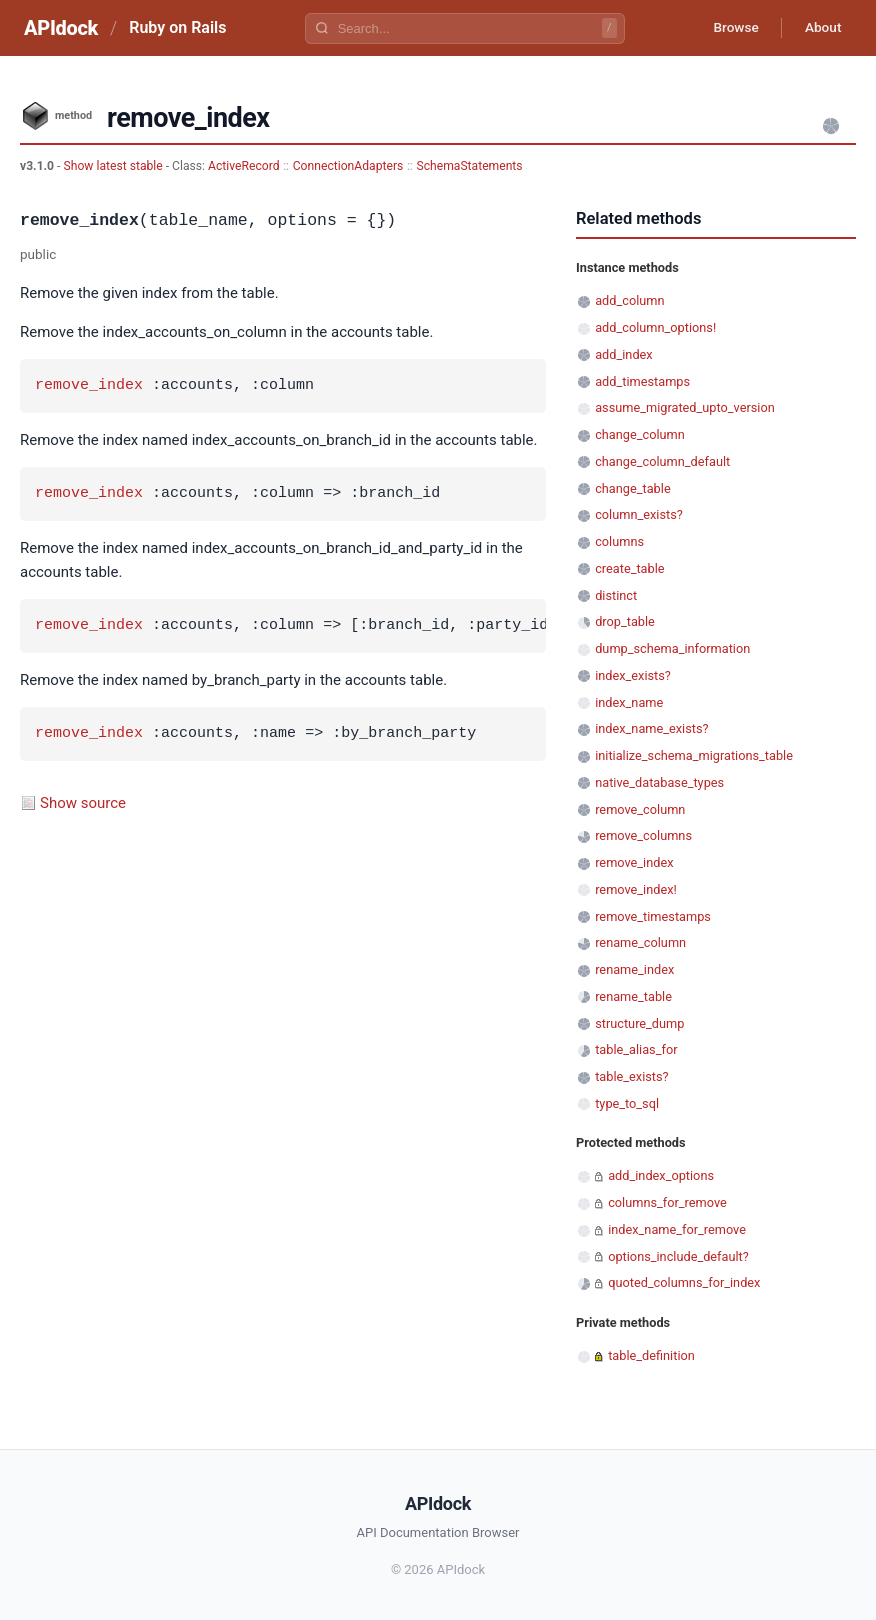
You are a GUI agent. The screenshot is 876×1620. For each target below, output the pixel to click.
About (821, 28)
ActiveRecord (244, 166)
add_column (629, 300)
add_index (624, 354)
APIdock (61, 28)
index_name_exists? (651, 728)
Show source (83, 803)
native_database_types (659, 782)
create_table (629, 568)
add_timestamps (642, 381)
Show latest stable (114, 166)
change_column (640, 434)
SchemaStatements (469, 166)
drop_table (625, 621)
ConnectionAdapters (348, 166)
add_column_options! (655, 327)
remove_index (89, 386)
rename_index (634, 969)
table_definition (651, 1355)
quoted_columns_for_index (684, 1282)
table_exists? (631, 1076)
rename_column (640, 942)
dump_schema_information (672, 648)
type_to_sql (627, 1103)
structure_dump (639, 1023)
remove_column (640, 809)
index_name (629, 702)
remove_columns (643, 835)
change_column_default (662, 461)
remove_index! (636, 889)
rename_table (633, 996)
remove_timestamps (653, 916)
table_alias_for (636, 1049)
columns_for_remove (667, 1202)
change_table (632, 488)
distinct (616, 595)
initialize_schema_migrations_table (694, 755)
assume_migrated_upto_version (685, 407)
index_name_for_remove (677, 1229)
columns (619, 541)
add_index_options (661, 1175)
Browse (730, 28)
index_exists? (633, 675)
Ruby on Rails (177, 27)
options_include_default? (678, 1256)
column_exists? (639, 514)
